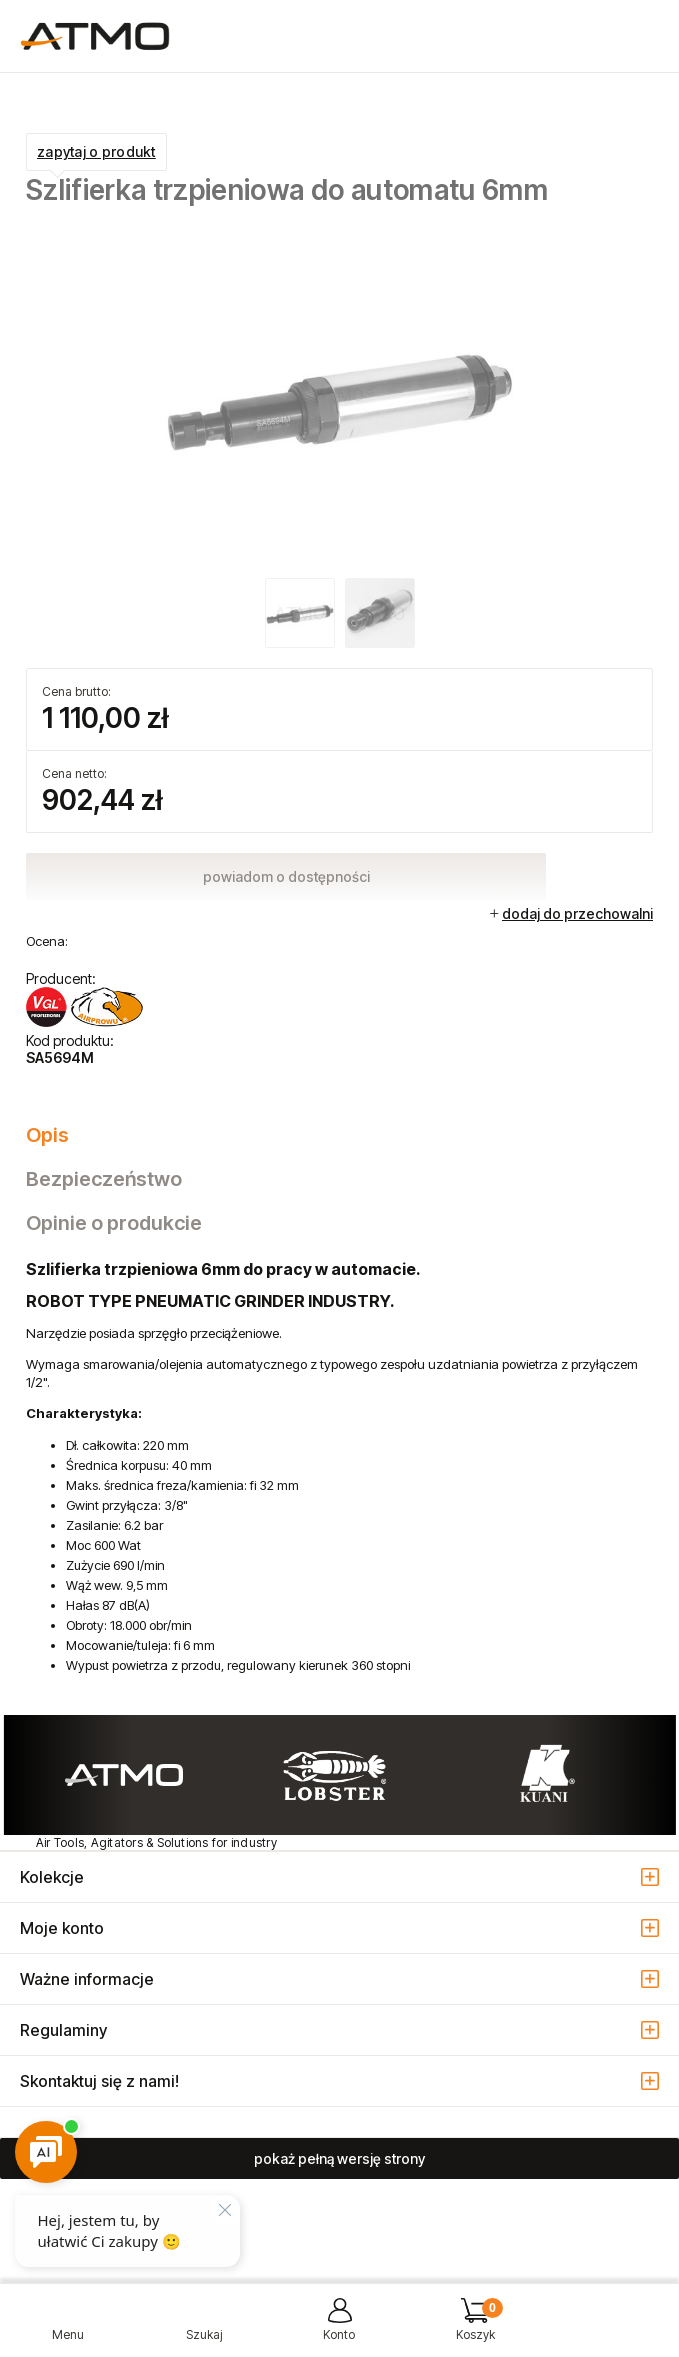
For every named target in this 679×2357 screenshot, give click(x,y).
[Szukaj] (204, 2327)
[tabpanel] (339, 1467)
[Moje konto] (340, 2327)
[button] (68, 2327)
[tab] (339, 1135)
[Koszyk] (475, 2327)
